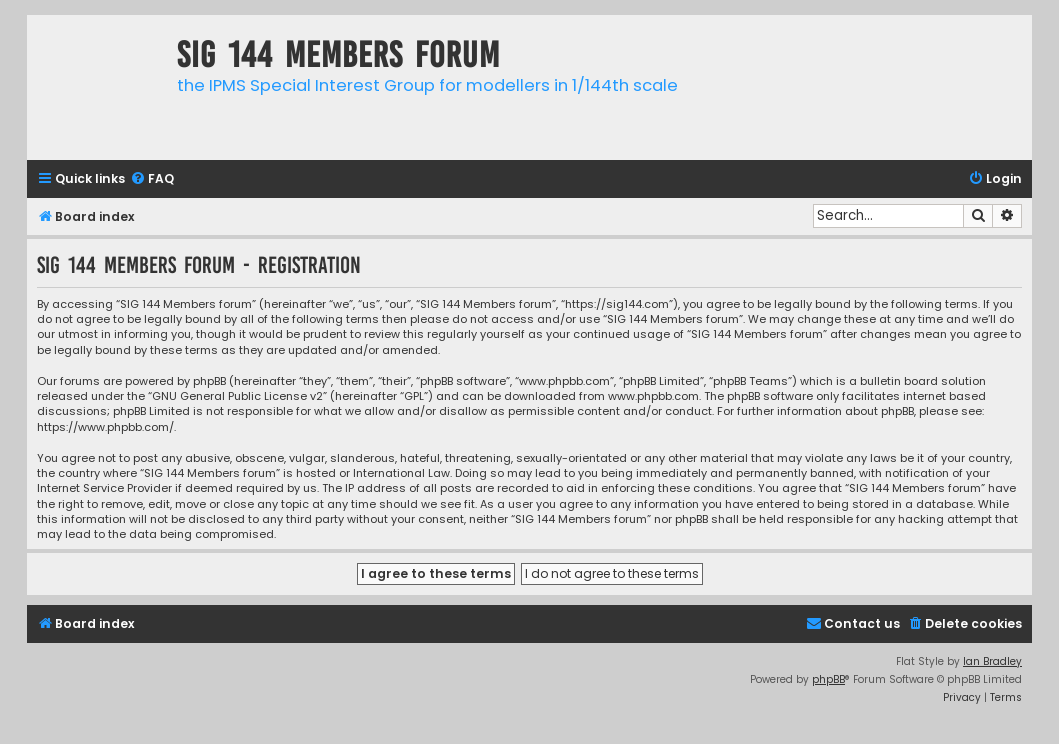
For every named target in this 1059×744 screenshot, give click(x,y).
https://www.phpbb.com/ (105, 427)
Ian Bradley (992, 661)
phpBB (828, 679)
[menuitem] (152, 179)
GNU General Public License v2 (237, 396)
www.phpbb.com (653, 396)
